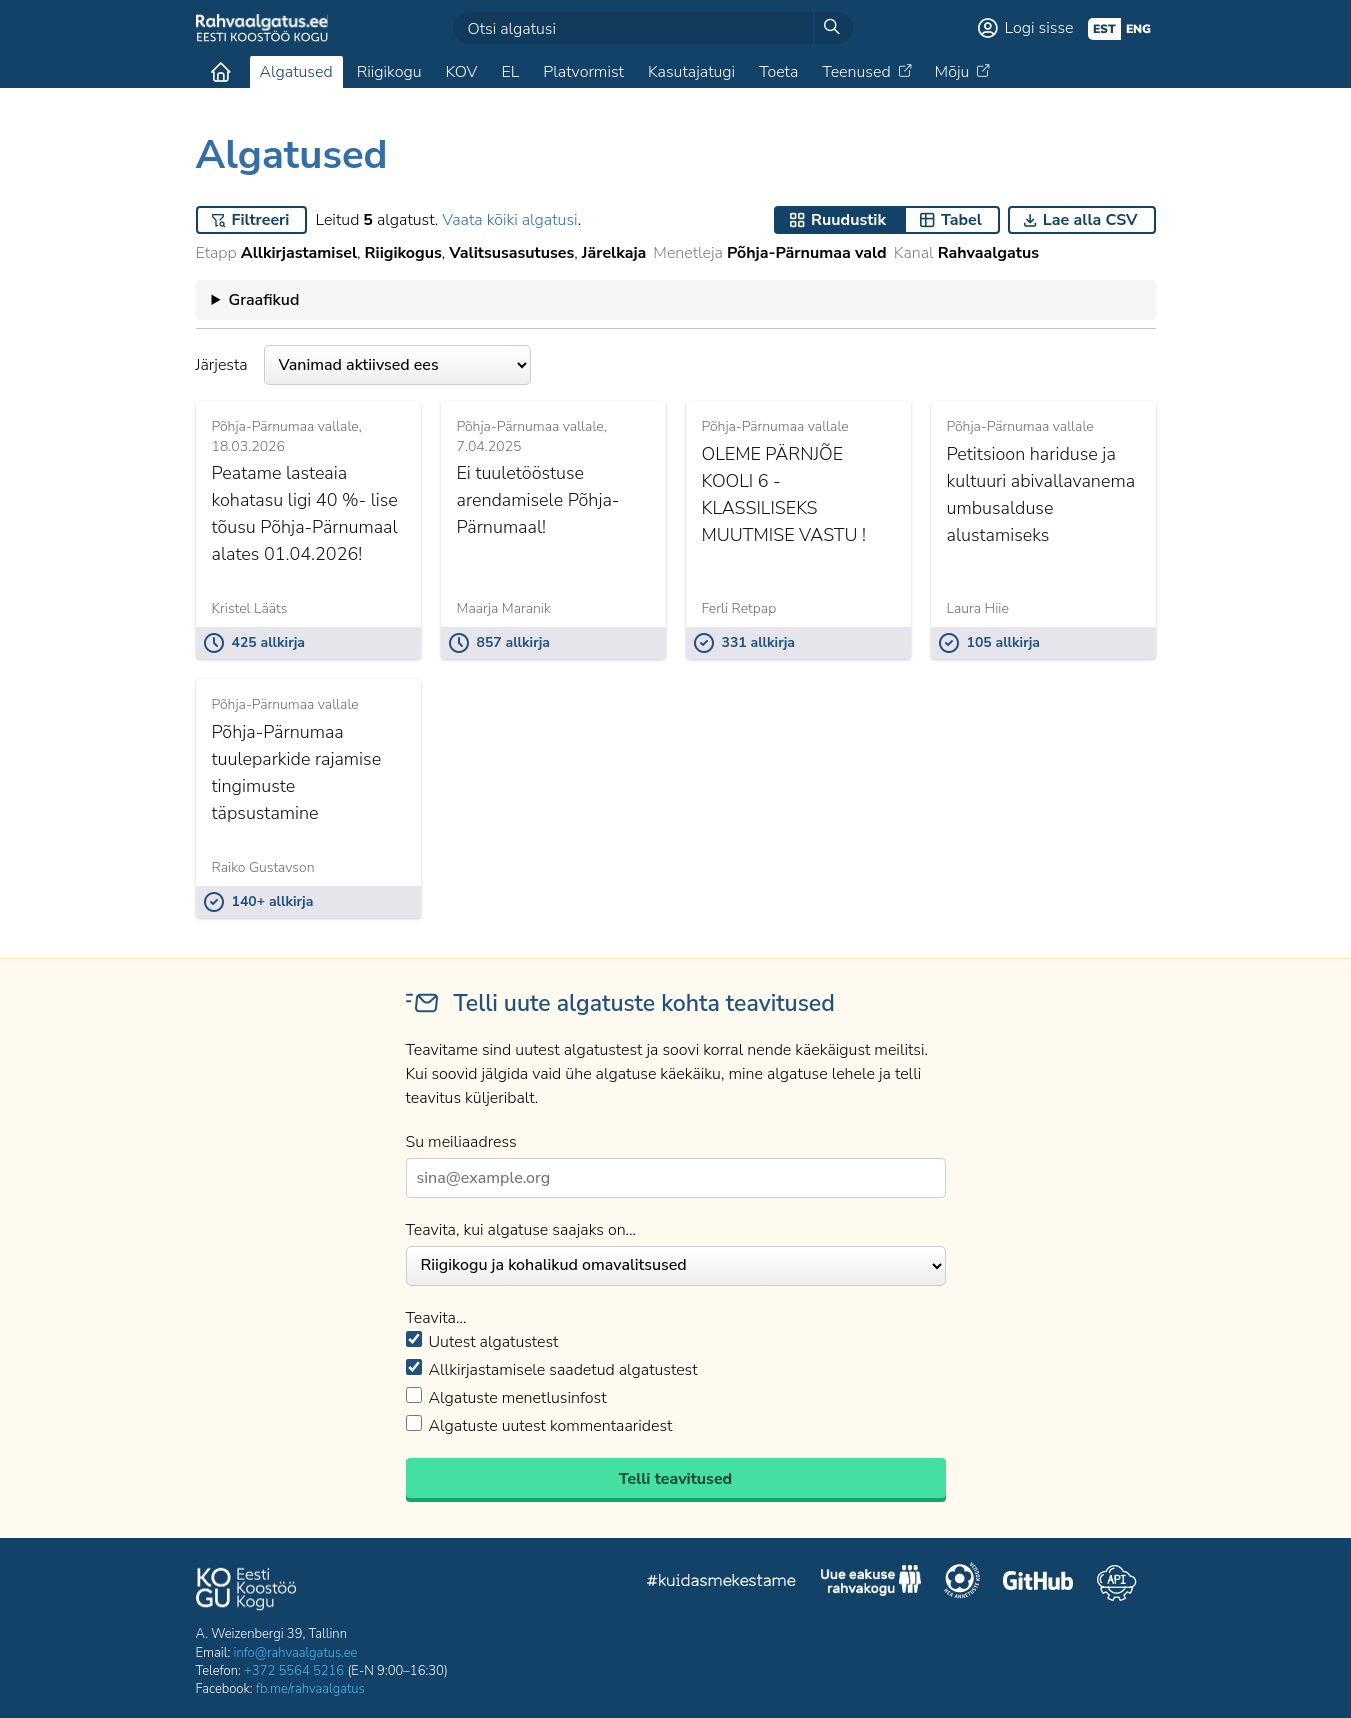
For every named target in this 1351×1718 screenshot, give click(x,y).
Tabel (961, 220)
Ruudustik (848, 220)
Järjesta (363, 365)
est (1104, 29)
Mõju (952, 72)
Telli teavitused (675, 1479)
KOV (461, 72)
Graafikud (263, 300)
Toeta (778, 72)
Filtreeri (261, 220)
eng (1138, 29)
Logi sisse (1039, 28)
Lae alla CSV (1090, 220)
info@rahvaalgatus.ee (296, 1653)
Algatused (296, 72)
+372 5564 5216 (294, 1671)
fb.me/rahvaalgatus (310, 1689)
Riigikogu (389, 72)
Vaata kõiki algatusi (509, 220)
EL (510, 72)
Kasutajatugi (691, 72)
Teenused (856, 72)
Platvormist (583, 72)
